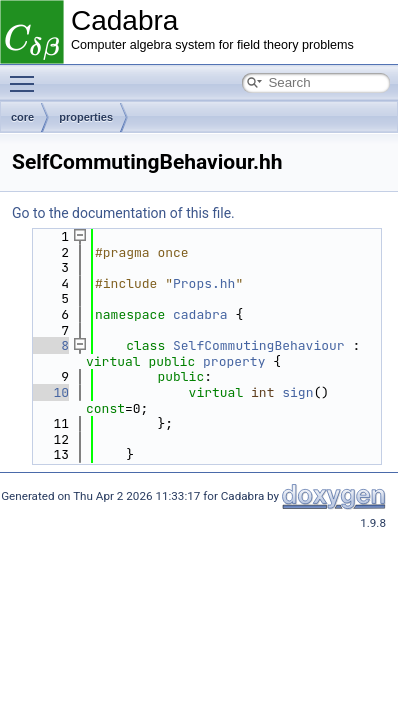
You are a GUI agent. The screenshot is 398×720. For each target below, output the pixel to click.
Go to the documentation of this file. (123, 213)
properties (86, 117)
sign (297, 392)
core (22, 117)
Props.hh (204, 283)
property (234, 361)
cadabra (200, 314)
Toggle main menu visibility (27, 75)
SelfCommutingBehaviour (259, 345)
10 (49, 392)
